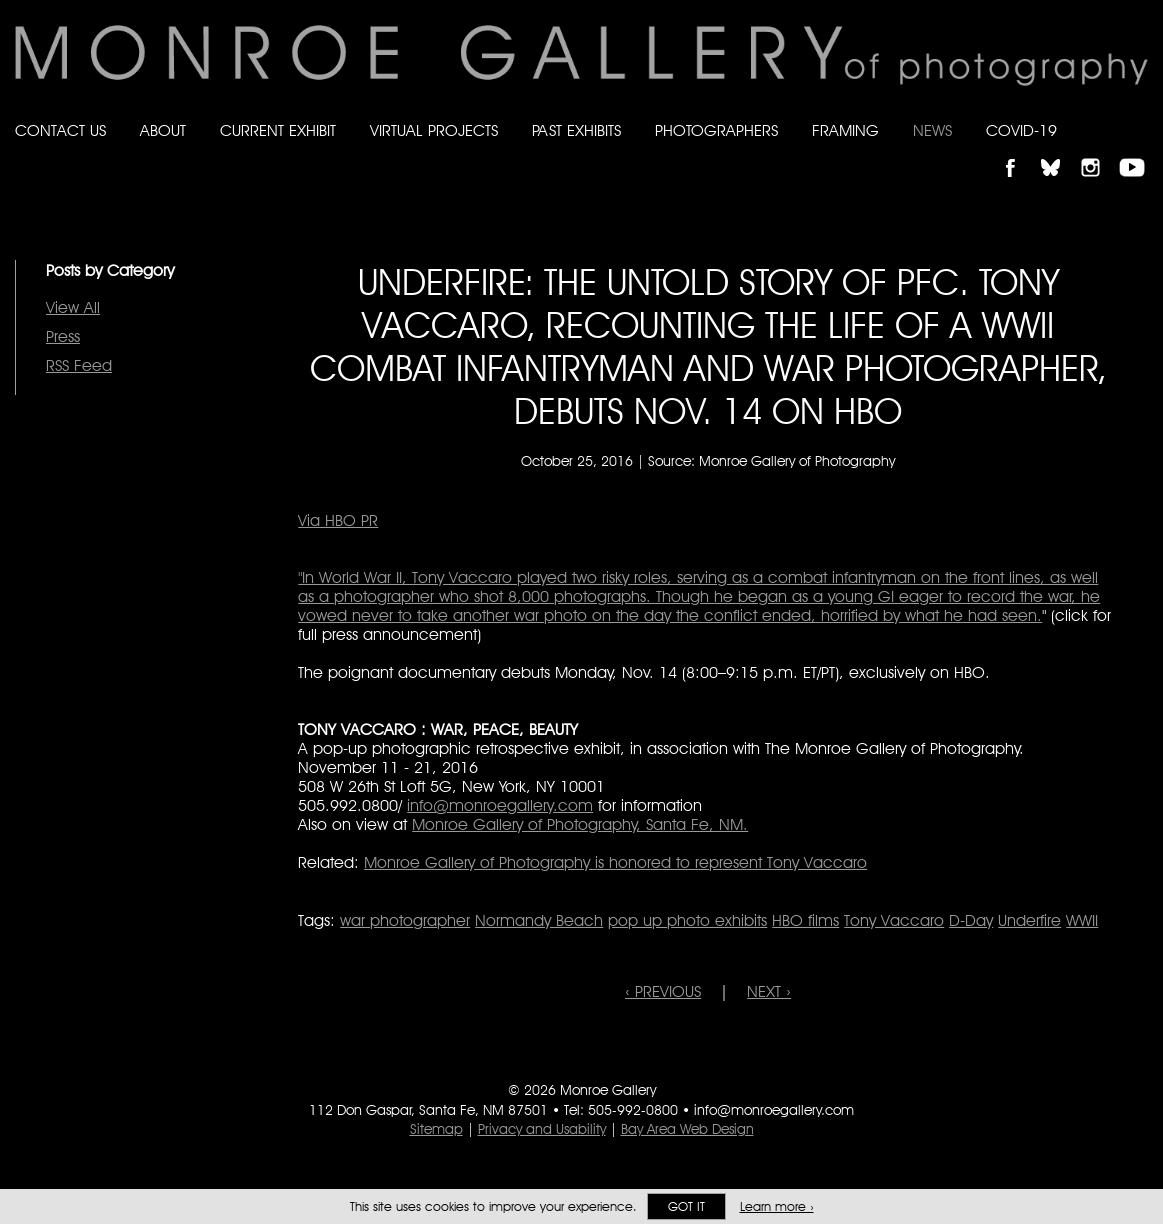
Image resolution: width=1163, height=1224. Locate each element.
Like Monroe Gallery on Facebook (1019, 150)
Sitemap (436, 1129)
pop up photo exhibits (687, 920)
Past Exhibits (576, 130)
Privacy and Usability (542, 1129)
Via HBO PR (338, 520)
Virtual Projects (434, 130)
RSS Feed (79, 365)
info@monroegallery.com (500, 805)
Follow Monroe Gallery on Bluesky (1060, 150)
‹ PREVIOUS (663, 991)
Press (63, 336)
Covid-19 (1021, 130)
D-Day (971, 920)
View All (73, 307)
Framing (845, 130)
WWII (1082, 920)
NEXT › (769, 991)
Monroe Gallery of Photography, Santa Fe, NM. (580, 824)
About (163, 130)
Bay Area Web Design (687, 1129)
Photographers (716, 130)
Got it (686, 1206)
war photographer (405, 920)
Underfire (1029, 920)
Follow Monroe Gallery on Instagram (1099, 150)
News (932, 130)
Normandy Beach (539, 920)
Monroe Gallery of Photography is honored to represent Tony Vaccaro (615, 862)
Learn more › (777, 1206)
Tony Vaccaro (894, 920)
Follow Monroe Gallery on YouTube (1139, 150)
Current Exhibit (278, 130)
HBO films (805, 920)
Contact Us (60, 130)
